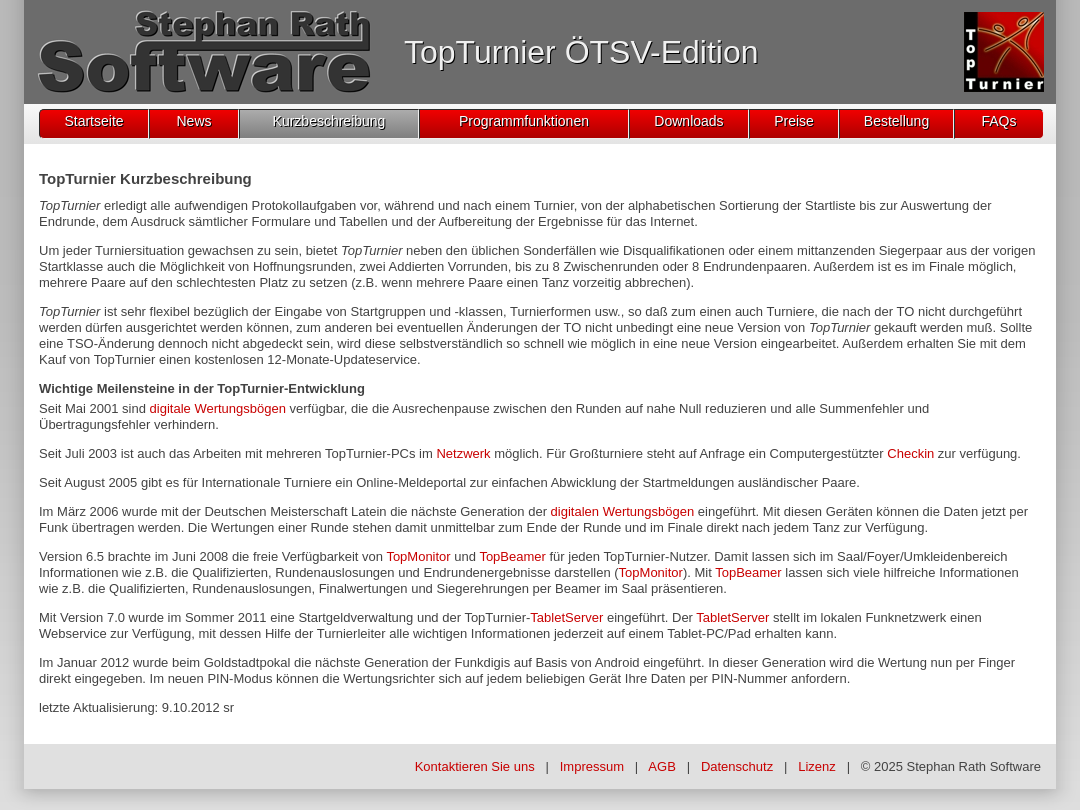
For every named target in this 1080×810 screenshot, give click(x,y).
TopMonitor (418, 556)
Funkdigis (483, 662)
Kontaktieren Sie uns (475, 766)
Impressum (592, 766)
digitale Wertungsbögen (218, 408)
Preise (794, 121)
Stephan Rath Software (974, 766)
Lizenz (817, 766)
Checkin (910, 453)
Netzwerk (463, 453)
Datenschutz (737, 766)
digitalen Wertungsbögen (623, 511)
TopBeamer (512, 556)
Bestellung (896, 121)
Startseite (93, 121)
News (193, 121)
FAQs (998, 121)
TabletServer (566, 617)
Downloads (688, 121)
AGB (661, 766)
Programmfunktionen (524, 121)
